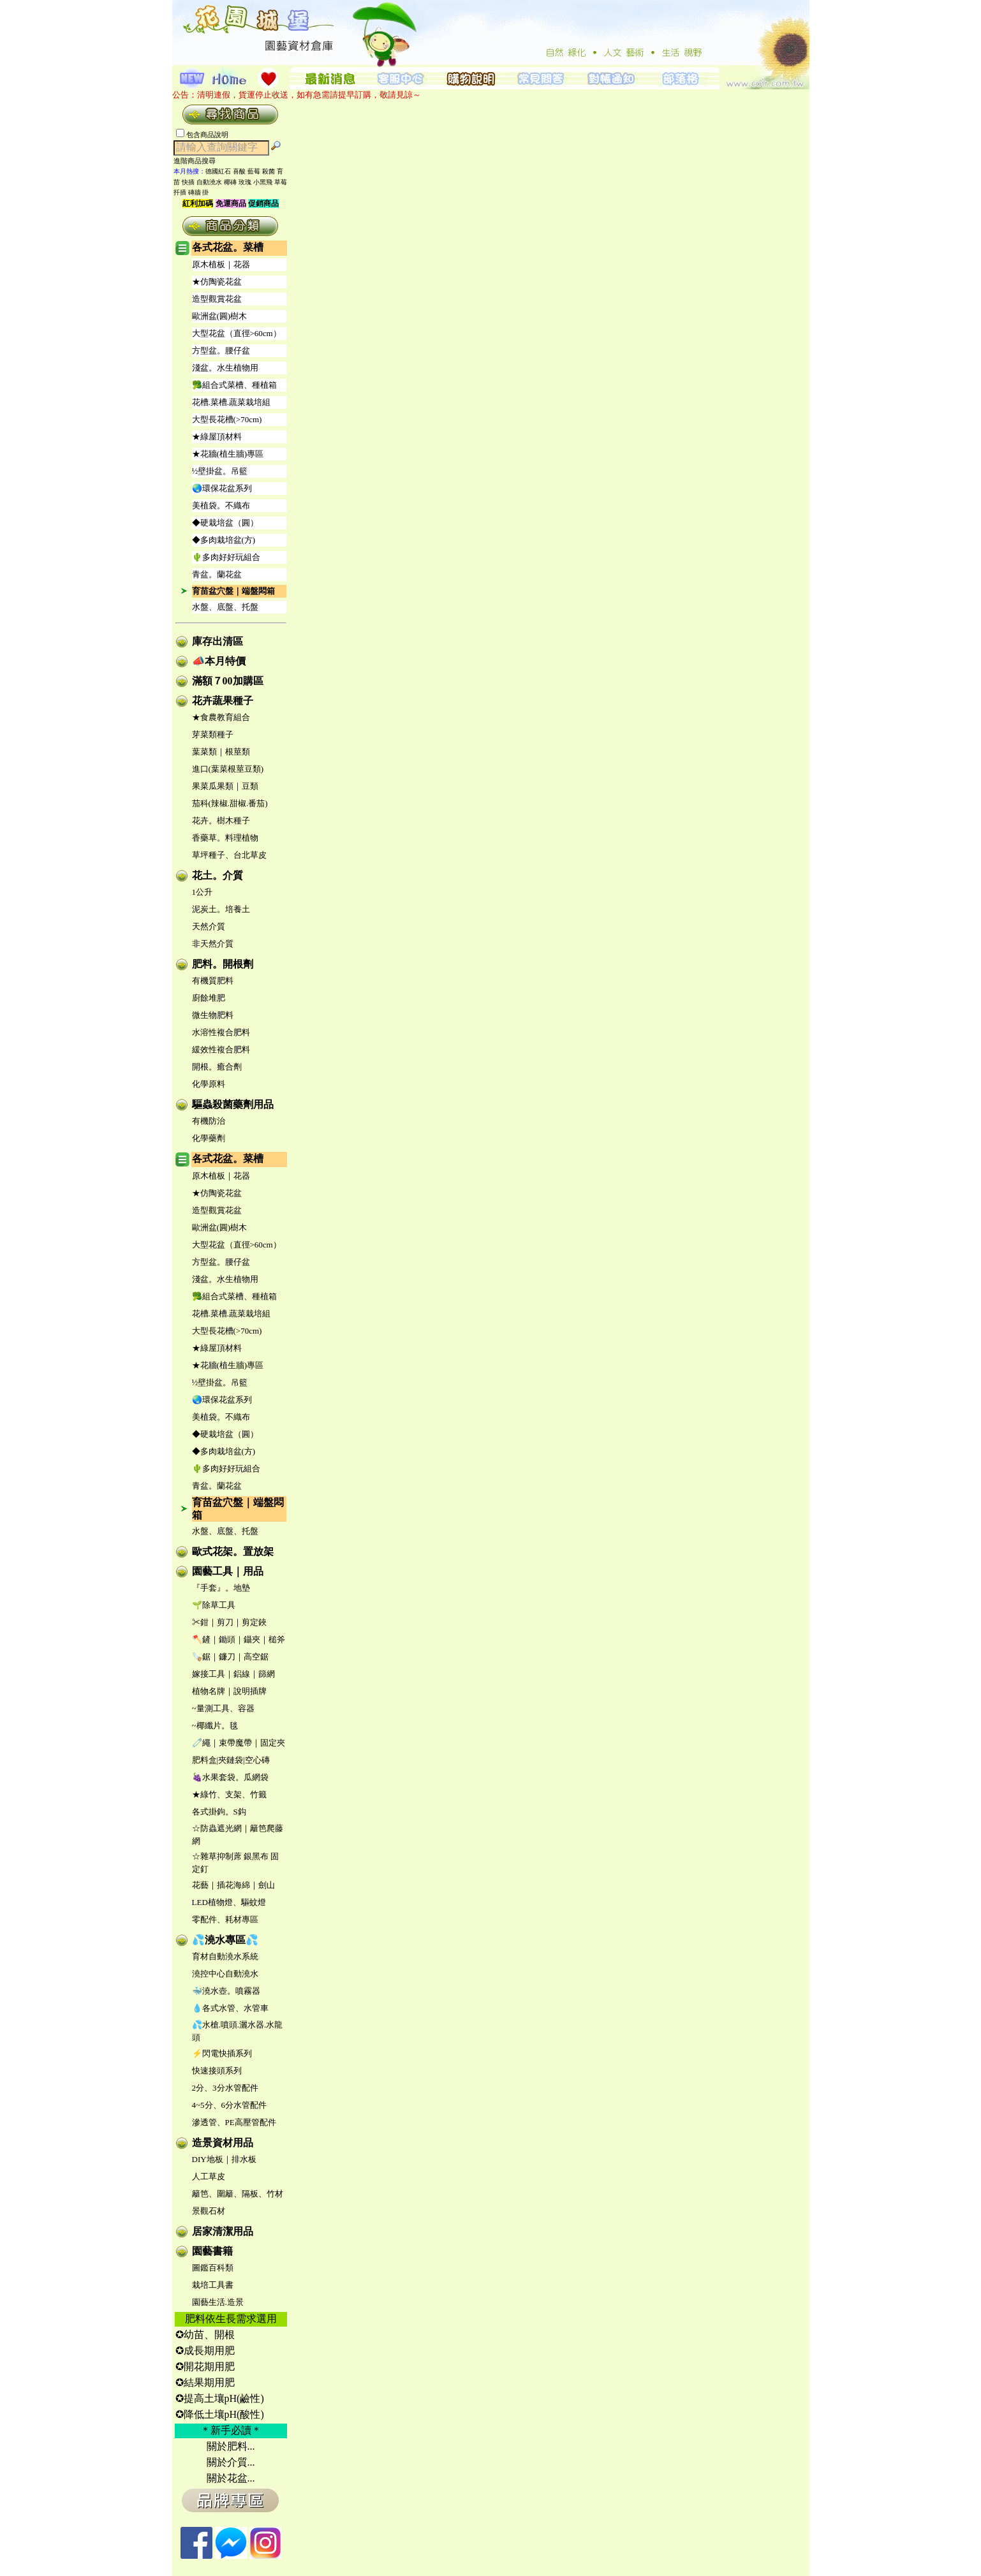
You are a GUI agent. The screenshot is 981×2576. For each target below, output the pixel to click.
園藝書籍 (212, 2251)
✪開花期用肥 (205, 2366)
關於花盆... (231, 2478)
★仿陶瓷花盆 (217, 281)
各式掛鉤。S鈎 (219, 1811)
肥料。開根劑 (222, 964)
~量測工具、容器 (223, 1708)
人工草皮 (208, 2176)
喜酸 (239, 171)
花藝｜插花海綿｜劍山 (233, 1885)
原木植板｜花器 (221, 264)
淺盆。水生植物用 (225, 367)
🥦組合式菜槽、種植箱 (234, 385)
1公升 (202, 892)
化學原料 (208, 1084)
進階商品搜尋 (198, 161)
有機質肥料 (212, 980)
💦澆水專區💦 (225, 1939)
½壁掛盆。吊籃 (220, 471)
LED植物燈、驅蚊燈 (229, 1902)
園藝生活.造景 (218, 2302)
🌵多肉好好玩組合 (226, 557)
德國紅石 (218, 171)
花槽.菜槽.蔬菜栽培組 (231, 402)
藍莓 (253, 171)
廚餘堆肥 (208, 998)
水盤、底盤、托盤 (225, 607)
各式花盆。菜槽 (227, 247)
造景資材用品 (222, 2142)
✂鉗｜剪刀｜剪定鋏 (229, 1622)
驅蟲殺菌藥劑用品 (233, 1104)
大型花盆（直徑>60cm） (236, 333)
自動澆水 (209, 182)
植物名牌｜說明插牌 (229, 1691)
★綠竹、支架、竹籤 (229, 1794)
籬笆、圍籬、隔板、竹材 (237, 2193)
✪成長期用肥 (205, 2350)
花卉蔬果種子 (222, 700)
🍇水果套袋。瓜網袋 (230, 1777)
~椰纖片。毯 (215, 1725)
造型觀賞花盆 (217, 299)
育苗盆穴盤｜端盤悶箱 (233, 591)
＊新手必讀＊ (231, 2430)
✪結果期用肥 (205, 2382)
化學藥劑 (208, 1138)
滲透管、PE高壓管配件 (234, 2122)
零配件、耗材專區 (225, 1919)
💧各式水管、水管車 (230, 2008)
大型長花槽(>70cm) (227, 419)
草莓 (280, 182)
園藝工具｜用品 (227, 1571)
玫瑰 (245, 182)
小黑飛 (262, 182)
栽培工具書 (212, 2285)
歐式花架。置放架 (233, 1551)
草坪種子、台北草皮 (229, 855)
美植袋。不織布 (221, 505)
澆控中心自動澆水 (225, 1973)
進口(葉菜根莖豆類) (228, 769)
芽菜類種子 (212, 734)
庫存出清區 (217, 641)
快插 (188, 182)
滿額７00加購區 (227, 680)
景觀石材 (208, 2211)
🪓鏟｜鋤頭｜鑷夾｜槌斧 (238, 1639)
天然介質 (208, 926)
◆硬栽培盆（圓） (225, 522)
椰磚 (230, 182)
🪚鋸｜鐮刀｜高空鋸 (230, 1656)
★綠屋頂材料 (217, 436)
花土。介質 (217, 875)
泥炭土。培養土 (221, 909)
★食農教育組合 (221, 717)
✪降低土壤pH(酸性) (219, 2414)
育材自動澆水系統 (225, 1956)
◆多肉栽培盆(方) (224, 540)
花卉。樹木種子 (221, 820)
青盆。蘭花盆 (217, 574)
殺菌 (268, 171)
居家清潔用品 (222, 2231)
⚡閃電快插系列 (222, 2053)
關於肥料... (231, 2446)
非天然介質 (212, 943)
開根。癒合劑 (217, 1066)
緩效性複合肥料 (221, 1049)
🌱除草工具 (213, 1605)
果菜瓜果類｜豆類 (225, 786)
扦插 (179, 192)
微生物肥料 (212, 1015)
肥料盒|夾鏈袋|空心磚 (231, 1760)
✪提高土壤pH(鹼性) (219, 2398)
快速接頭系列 (217, 2070)
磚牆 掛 (198, 192)
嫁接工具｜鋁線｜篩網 (233, 1674)
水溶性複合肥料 (221, 1032)
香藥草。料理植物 (225, 838)
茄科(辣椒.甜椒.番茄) (230, 803)
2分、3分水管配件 (225, 2088)
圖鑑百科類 (212, 2267)
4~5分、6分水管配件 (229, 2105)
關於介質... (231, 2462)
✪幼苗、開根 (205, 2334)
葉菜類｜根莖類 (221, 751)
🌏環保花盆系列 (222, 488)
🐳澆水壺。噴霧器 (226, 1991)
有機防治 (208, 1121)
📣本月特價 (219, 661)
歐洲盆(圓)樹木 (219, 316)
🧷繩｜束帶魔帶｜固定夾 (238, 1743)
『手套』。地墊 (221, 1588)
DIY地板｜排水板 (224, 2159)
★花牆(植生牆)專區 (228, 454)
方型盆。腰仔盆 (221, 350)
